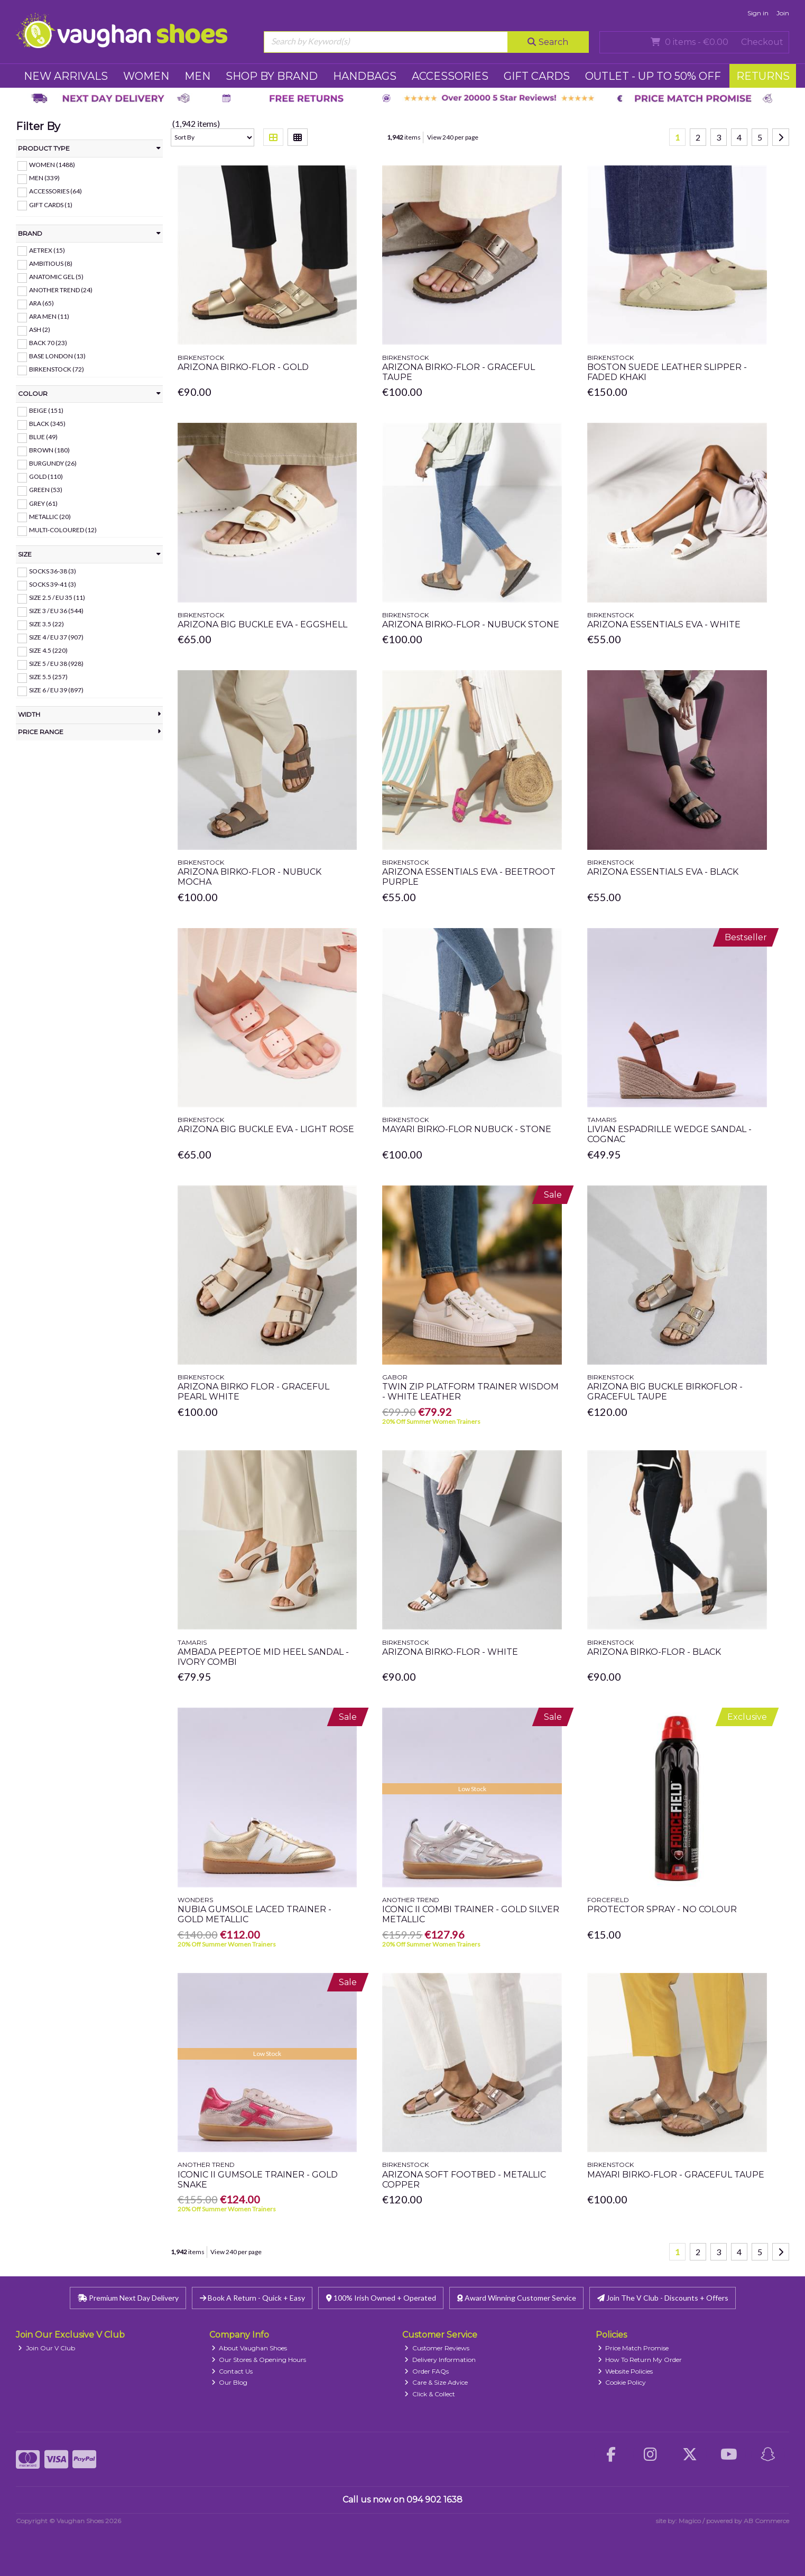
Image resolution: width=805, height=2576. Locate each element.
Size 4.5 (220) (48, 650)
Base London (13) (57, 356)
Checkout (762, 42)
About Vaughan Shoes (249, 2348)
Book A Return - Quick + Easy (252, 2297)
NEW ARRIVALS (66, 76)
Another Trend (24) (60, 290)
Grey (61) (43, 503)
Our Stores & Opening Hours (259, 2360)
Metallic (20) (50, 516)
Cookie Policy (622, 2382)
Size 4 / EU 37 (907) (56, 637)
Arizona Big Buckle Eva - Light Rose (266, 1129)
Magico (690, 2521)
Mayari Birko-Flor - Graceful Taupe (675, 2175)
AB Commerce (766, 2521)
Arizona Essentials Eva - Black (662, 872)
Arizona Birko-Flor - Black (654, 1652)
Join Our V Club (46, 2348)
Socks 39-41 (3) (52, 584)
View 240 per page (452, 137)
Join (782, 13)
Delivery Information (440, 2360)
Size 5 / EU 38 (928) (56, 664)
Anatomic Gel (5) (56, 277)
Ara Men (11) (49, 316)
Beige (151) (46, 410)
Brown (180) (49, 450)
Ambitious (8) (50, 263)
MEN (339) (44, 178)
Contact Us (232, 2371)
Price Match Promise (633, 2348)
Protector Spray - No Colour (662, 1909)
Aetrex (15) (47, 250)
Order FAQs (426, 2371)
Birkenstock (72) (56, 369)
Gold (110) (46, 476)
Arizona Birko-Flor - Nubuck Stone (470, 624)
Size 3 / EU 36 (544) (56, 611)
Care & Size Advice (436, 2382)
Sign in (758, 13)
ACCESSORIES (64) (55, 191)
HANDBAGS (364, 76)
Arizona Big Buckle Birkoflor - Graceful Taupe (665, 1392)
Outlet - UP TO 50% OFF (653, 76)
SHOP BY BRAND (272, 76)
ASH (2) (39, 329)
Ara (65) (41, 303)
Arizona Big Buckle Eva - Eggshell (262, 624)
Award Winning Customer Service (516, 2297)
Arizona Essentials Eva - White (664, 624)
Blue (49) (43, 437)
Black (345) (47, 424)
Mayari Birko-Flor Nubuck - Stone (466, 1129)
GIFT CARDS (537, 76)
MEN (197, 76)
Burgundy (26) (53, 463)
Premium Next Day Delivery (128, 2297)
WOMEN (146, 76)
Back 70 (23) (48, 343)
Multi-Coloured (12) (63, 530)
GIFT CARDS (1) (50, 204)
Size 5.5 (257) (48, 677)
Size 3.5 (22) (46, 624)
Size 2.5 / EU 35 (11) (57, 597)
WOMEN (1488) (52, 165)
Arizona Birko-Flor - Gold (243, 367)
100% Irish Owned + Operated (381, 2297)
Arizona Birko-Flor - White (450, 1652)
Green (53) (45, 490)
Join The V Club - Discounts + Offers (662, 2297)
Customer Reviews (436, 2348)
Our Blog (229, 2382)
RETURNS (763, 76)
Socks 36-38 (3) (52, 571)
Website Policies (625, 2371)
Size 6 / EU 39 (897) (56, 690)
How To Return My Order (640, 2360)
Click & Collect (429, 2394)
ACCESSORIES (450, 76)
